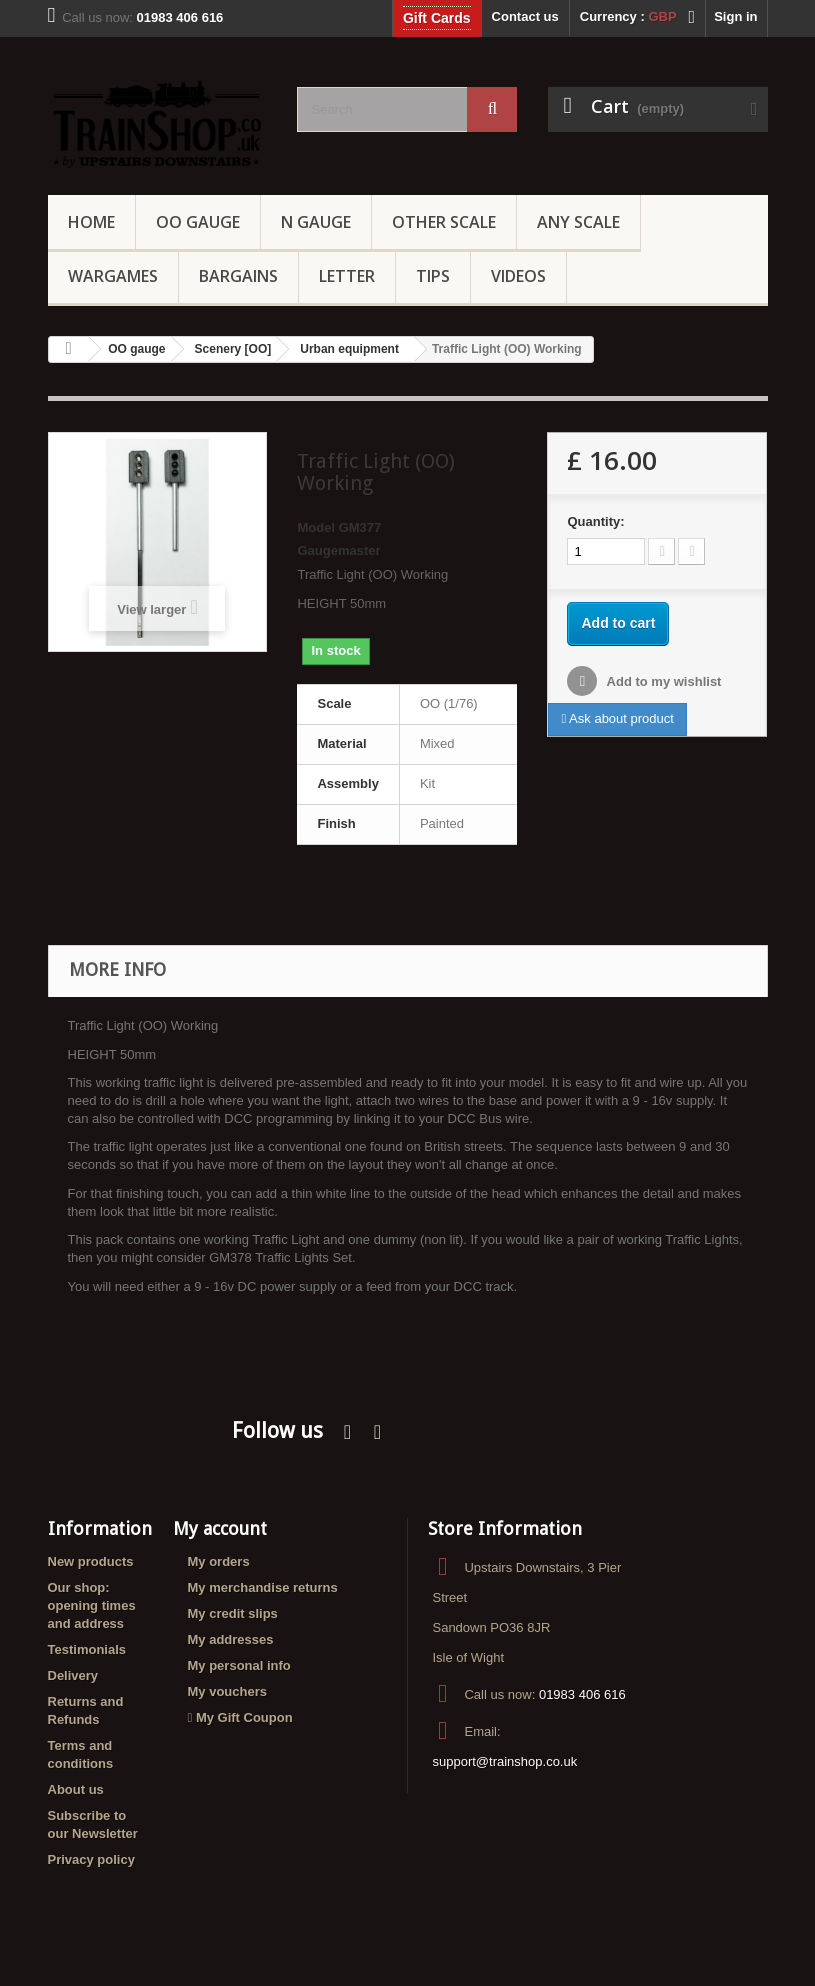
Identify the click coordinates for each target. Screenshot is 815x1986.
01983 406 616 (582, 1694)
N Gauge (316, 222)
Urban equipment (349, 349)
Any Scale (578, 222)
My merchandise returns (263, 1587)
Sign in (735, 16)
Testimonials (87, 1649)
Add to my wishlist (662, 681)
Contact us (525, 16)
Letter (347, 276)
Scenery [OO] (233, 349)
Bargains (238, 276)
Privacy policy (91, 1859)
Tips (433, 276)
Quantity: (595, 521)
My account (220, 1528)
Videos (518, 276)
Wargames (113, 276)
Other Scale (444, 222)
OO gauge (198, 222)
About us (76, 1789)
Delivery (73, 1675)
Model (316, 527)
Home (91, 222)
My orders (219, 1561)
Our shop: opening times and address (92, 1605)
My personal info (239, 1665)
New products (91, 1561)
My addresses (231, 1639)
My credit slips (233, 1613)
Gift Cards (437, 18)
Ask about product (617, 718)
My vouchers (227, 1691)
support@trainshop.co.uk (504, 1761)
